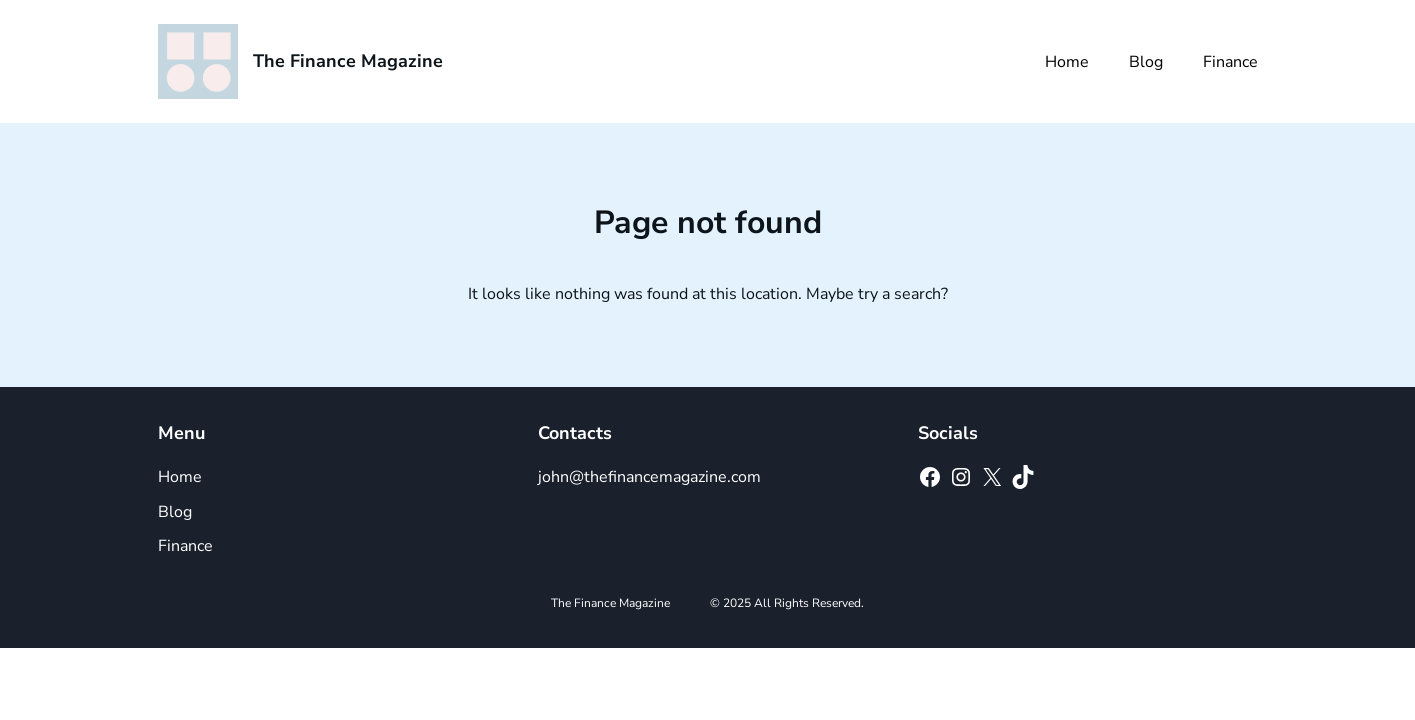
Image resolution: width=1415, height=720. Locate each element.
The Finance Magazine (348, 61)
